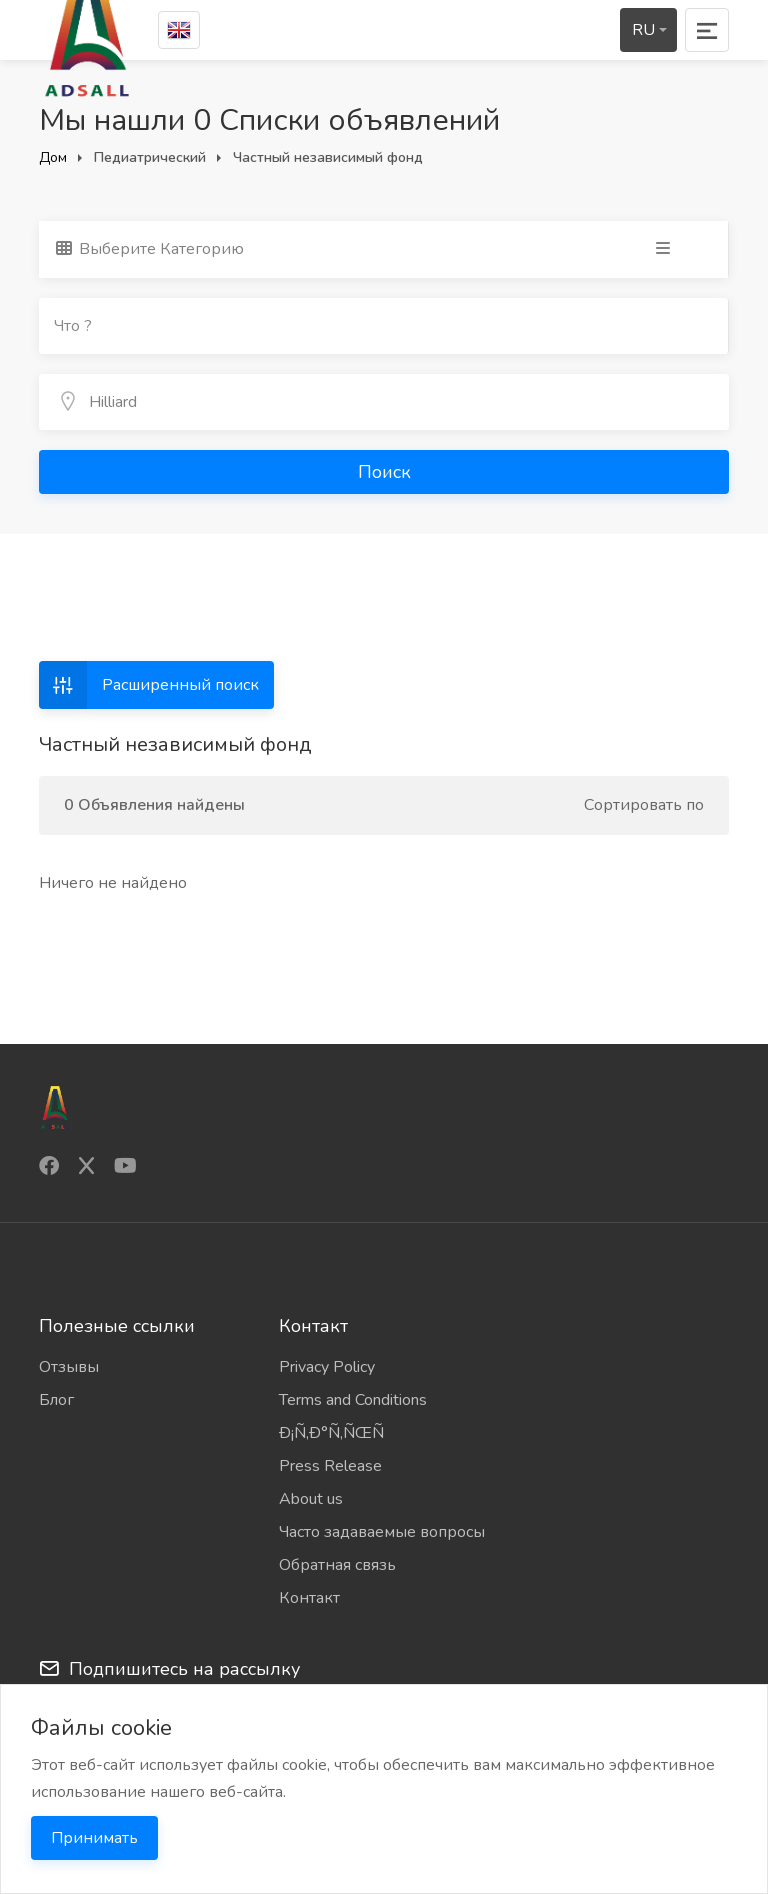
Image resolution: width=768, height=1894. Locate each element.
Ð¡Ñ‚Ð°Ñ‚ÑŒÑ (338, 1433)
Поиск (384, 472)
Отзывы (69, 1367)
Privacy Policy (327, 1367)
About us (311, 1499)
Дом (53, 157)
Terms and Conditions (353, 1400)
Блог (56, 1400)
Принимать (94, 1838)
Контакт (309, 1598)
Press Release (330, 1466)
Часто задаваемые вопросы (382, 1532)
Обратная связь (337, 1565)
